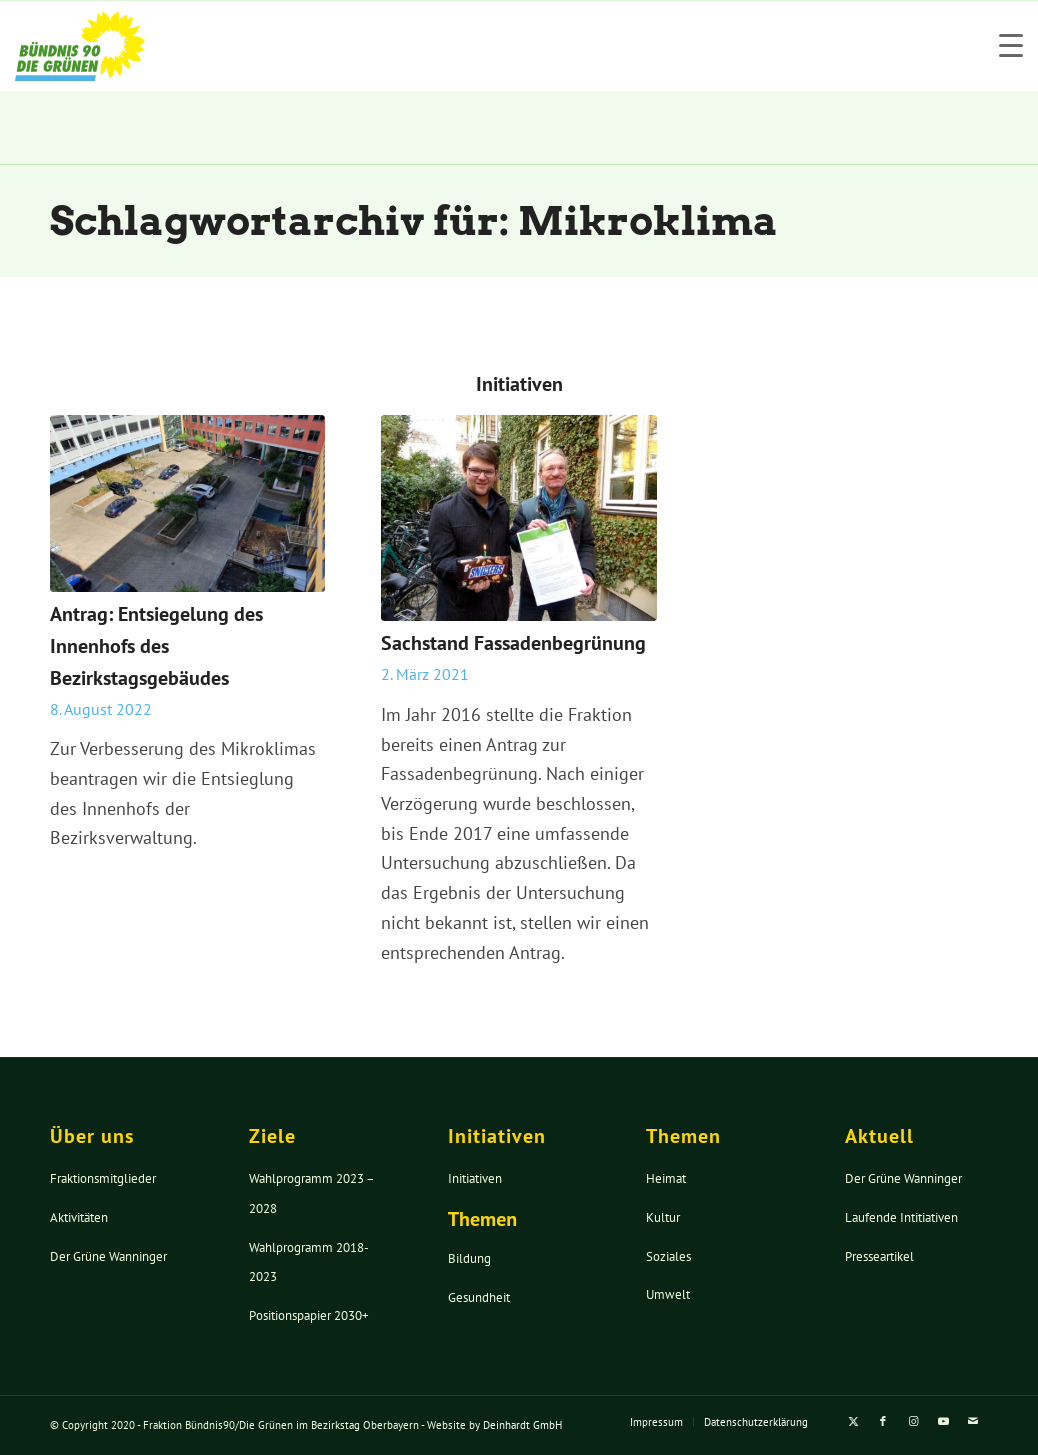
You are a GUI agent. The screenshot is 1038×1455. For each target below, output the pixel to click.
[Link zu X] (853, 1421)
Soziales (668, 1256)
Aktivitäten (79, 1217)
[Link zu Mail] (973, 1421)
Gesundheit (479, 1297)
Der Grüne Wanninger (108, 1256)
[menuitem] (656, 1422)
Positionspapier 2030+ (309, 1315)
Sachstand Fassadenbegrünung (513, 643)
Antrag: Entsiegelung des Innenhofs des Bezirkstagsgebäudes (156, 646)
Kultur (663, 1217)
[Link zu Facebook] (883, 1421)
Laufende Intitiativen (901, 1217)
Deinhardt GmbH (522, 1425)
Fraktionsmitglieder (103, 1178)
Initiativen (475, 1178)
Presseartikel (879, 1256)
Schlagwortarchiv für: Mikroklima (414, 221)
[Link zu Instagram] (913, 1421)
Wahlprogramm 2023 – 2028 (311, 1193)
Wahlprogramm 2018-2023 (309, 1262)
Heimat (666, 1178)
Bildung (469, 1258)
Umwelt (668, 1294)
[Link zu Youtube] (943, 1421)
